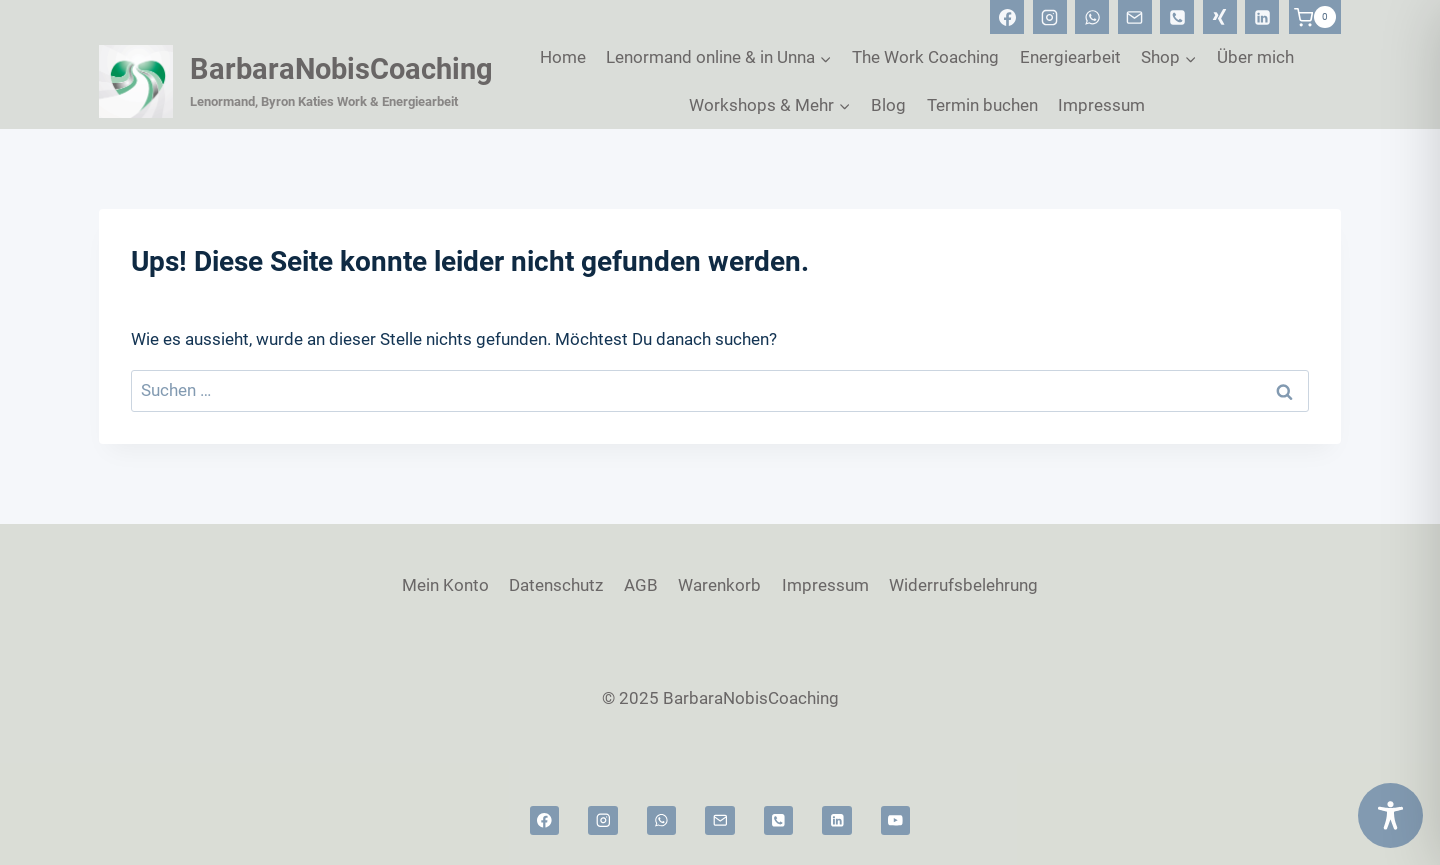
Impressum (1101, 105)
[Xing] (1220, 17)
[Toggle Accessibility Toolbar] (1390, 815)
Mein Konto (445, 585)
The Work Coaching (925, 57)
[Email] (1135, 17)
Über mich (1255, 57)
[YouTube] (895, 820)
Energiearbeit (1070, 57)
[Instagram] (1050, 17)
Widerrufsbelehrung (963, 585)
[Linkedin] (1262, 17)
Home (563, 57)
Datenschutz (556, 585)
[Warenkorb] (1315, 17)
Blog (888, 105)
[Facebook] (1007, 17)
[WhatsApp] (1092, 17)
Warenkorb (719, 585)
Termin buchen (982, 105)
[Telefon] (1177, 17)
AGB (641, 585)
